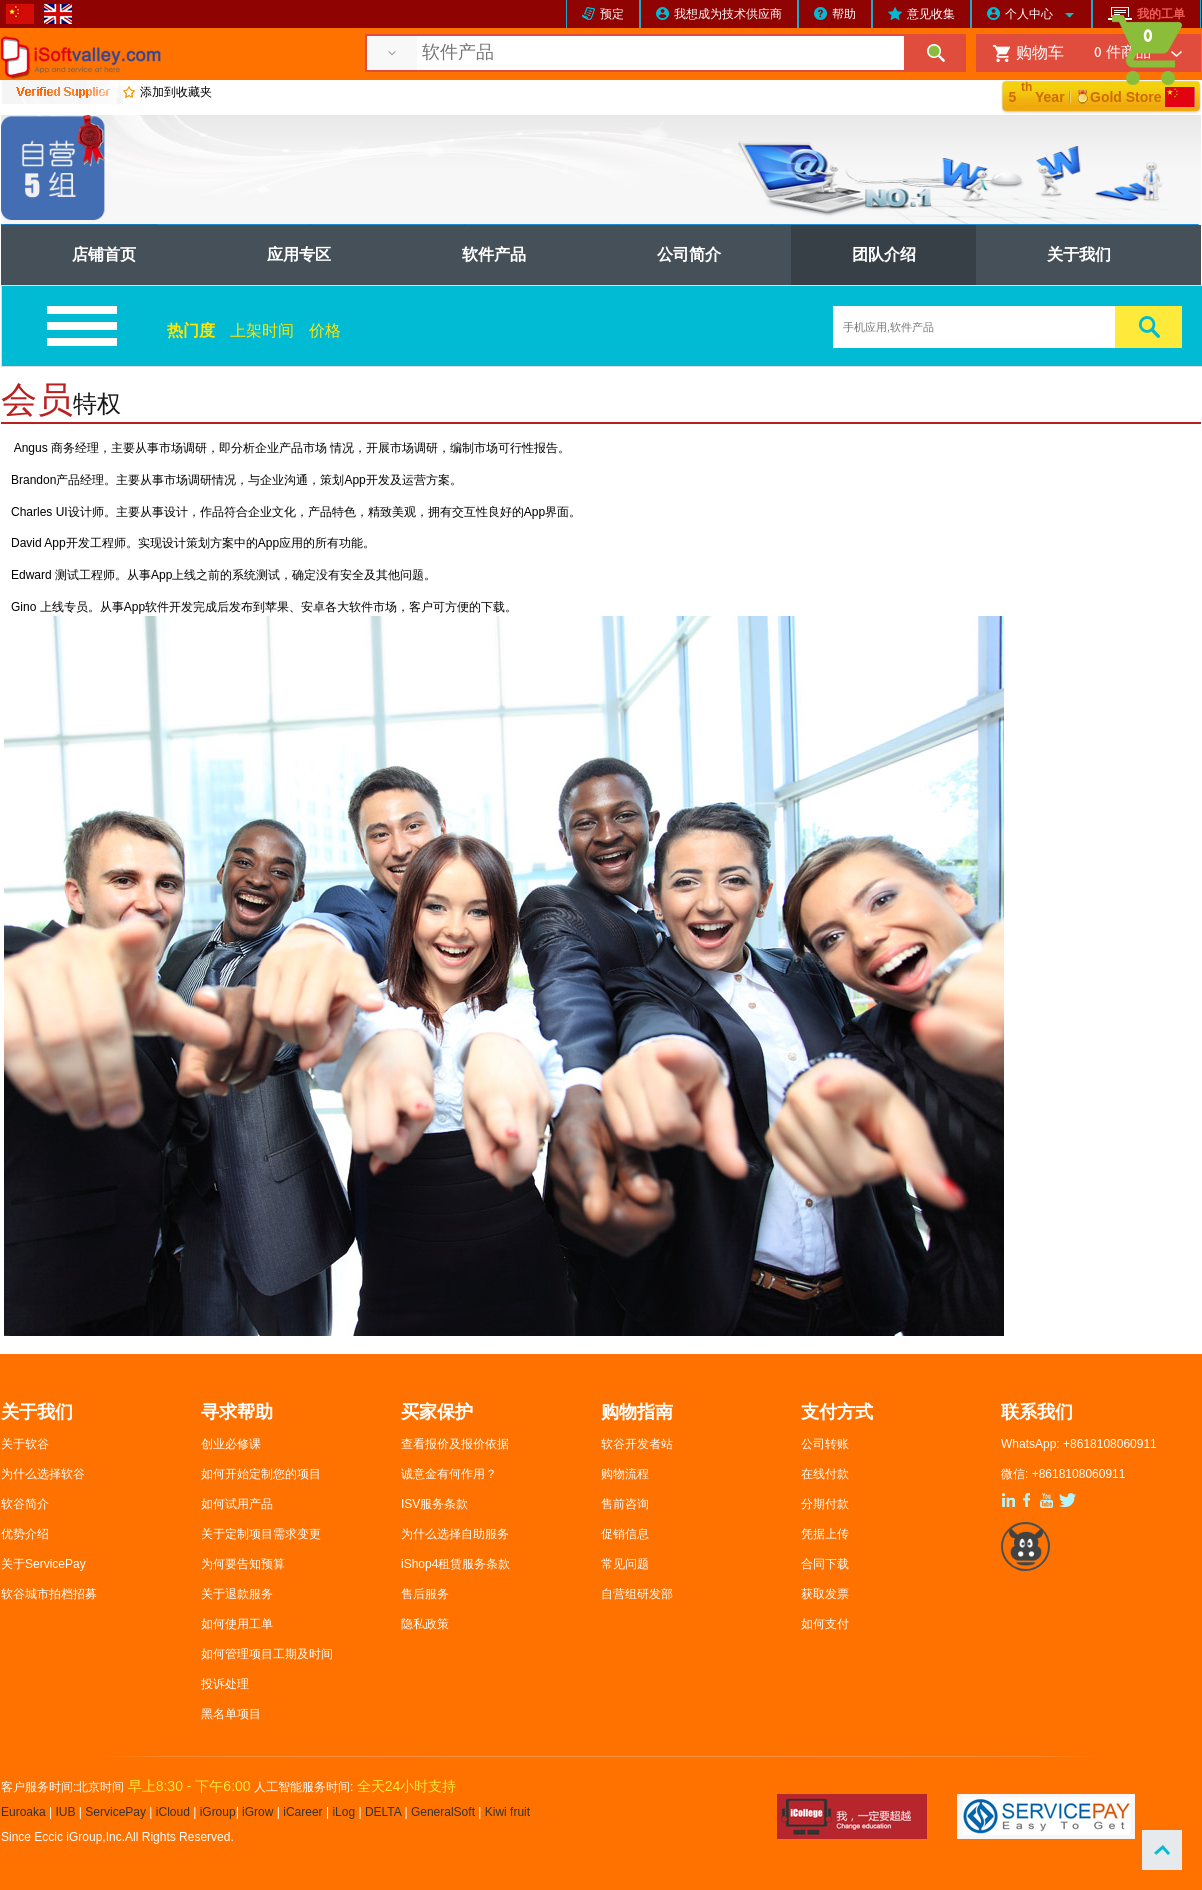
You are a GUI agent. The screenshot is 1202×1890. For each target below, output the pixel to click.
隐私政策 (425, 1624)
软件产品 (494, 254)
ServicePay (117, 1812)
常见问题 (625, 1564)
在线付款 (825, 1474)
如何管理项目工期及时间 (267, 1654)
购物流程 (625, 1474)
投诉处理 (225, 1684)
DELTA (385, 1812)
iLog (343, 1812)
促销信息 (625, 1534)
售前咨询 (625, 1504)
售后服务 (425, 1594)
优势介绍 (25, 1534)
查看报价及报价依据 (455, 1444)
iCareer (302, 1812)
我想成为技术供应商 (728, 14)
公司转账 (825, 1444)
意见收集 (931, 14)
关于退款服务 (237, 1594)
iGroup (218, 1812)
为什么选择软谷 (43, 1474)
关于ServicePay (43, 1564)
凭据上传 (825, 1534)
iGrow (257, 1812)
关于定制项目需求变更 (261, 1534)
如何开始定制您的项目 (261, 1474)
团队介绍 (884, 254)
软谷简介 (25, 1504)
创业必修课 (231, 1444)
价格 (325, 330)
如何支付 (825, 1624)
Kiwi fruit (507, 1812)
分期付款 (825, 1504)
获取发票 (825, 1594)
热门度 (191, 330)
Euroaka (23, 1812)
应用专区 (299, 254)
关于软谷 (25, 1444)
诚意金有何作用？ (449, 1474)
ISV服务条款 (434, 1504)
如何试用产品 (237, 1504)
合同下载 (825, 1564)
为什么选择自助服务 (455, 1534)
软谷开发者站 (637, 1444)
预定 (612, 14)
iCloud (173, 1812)
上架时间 (262, 330)
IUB (66, 1812)
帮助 (844, 14)
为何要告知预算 (243, 1564)
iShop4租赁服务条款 (455, 1564)
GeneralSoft (443, 1812)
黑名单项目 (231, 1714)
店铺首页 (104, 254)
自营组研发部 (637, 1594)
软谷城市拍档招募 (49, 1594)
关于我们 (1079, 254)
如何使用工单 (237, 1624)
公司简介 (689, 254)
